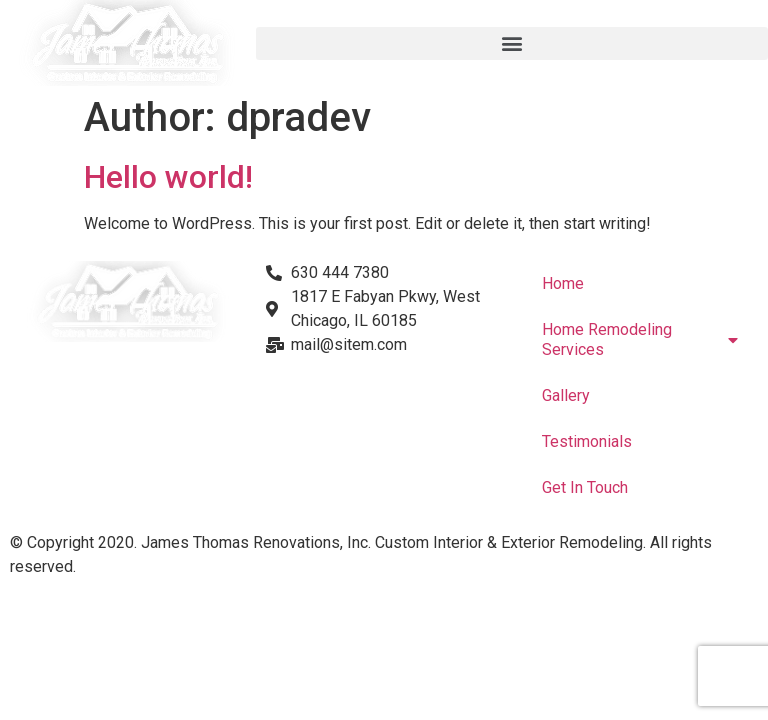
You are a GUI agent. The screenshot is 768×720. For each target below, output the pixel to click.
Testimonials (587, 441)
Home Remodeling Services (640, 339)
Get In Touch (585, 487)
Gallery (566, 395)
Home (563, 283)
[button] (512, 43)
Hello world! (168, 177)
